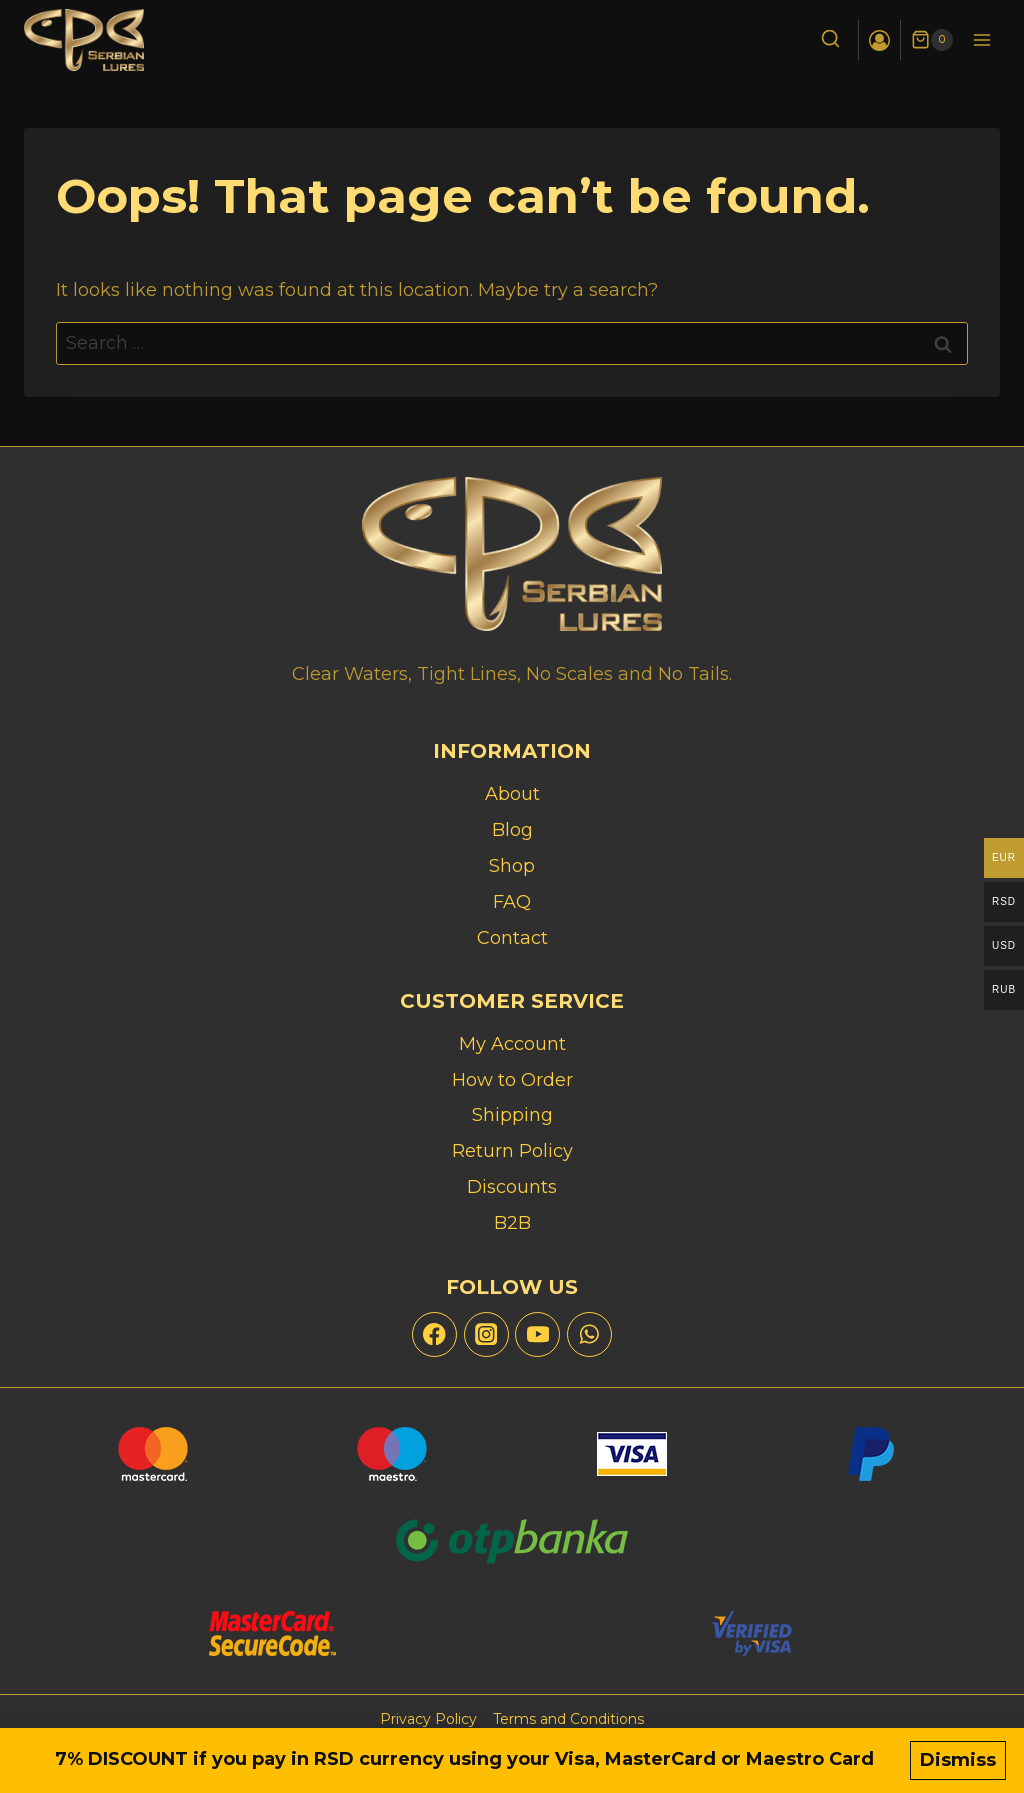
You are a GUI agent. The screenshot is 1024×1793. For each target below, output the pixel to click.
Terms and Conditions (568, 1719)
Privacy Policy (428, 1719)
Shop (512, 866)
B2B (512, 1223)
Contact (512, 938)
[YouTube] (537, 1334)
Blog (512, 830)
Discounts (512, 1187)
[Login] (879, 40)
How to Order (512, 1080)
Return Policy (512, 1151)
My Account (512, 1044)
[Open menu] (981, 39)
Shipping (512, 1115)
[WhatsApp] (589, 1334)
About (512, 794)
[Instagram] (486, 1334)
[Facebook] (434, 1334)
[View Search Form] (830, 40)
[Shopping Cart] (932, 40)
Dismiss (958, 1760)
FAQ (512, 902)
